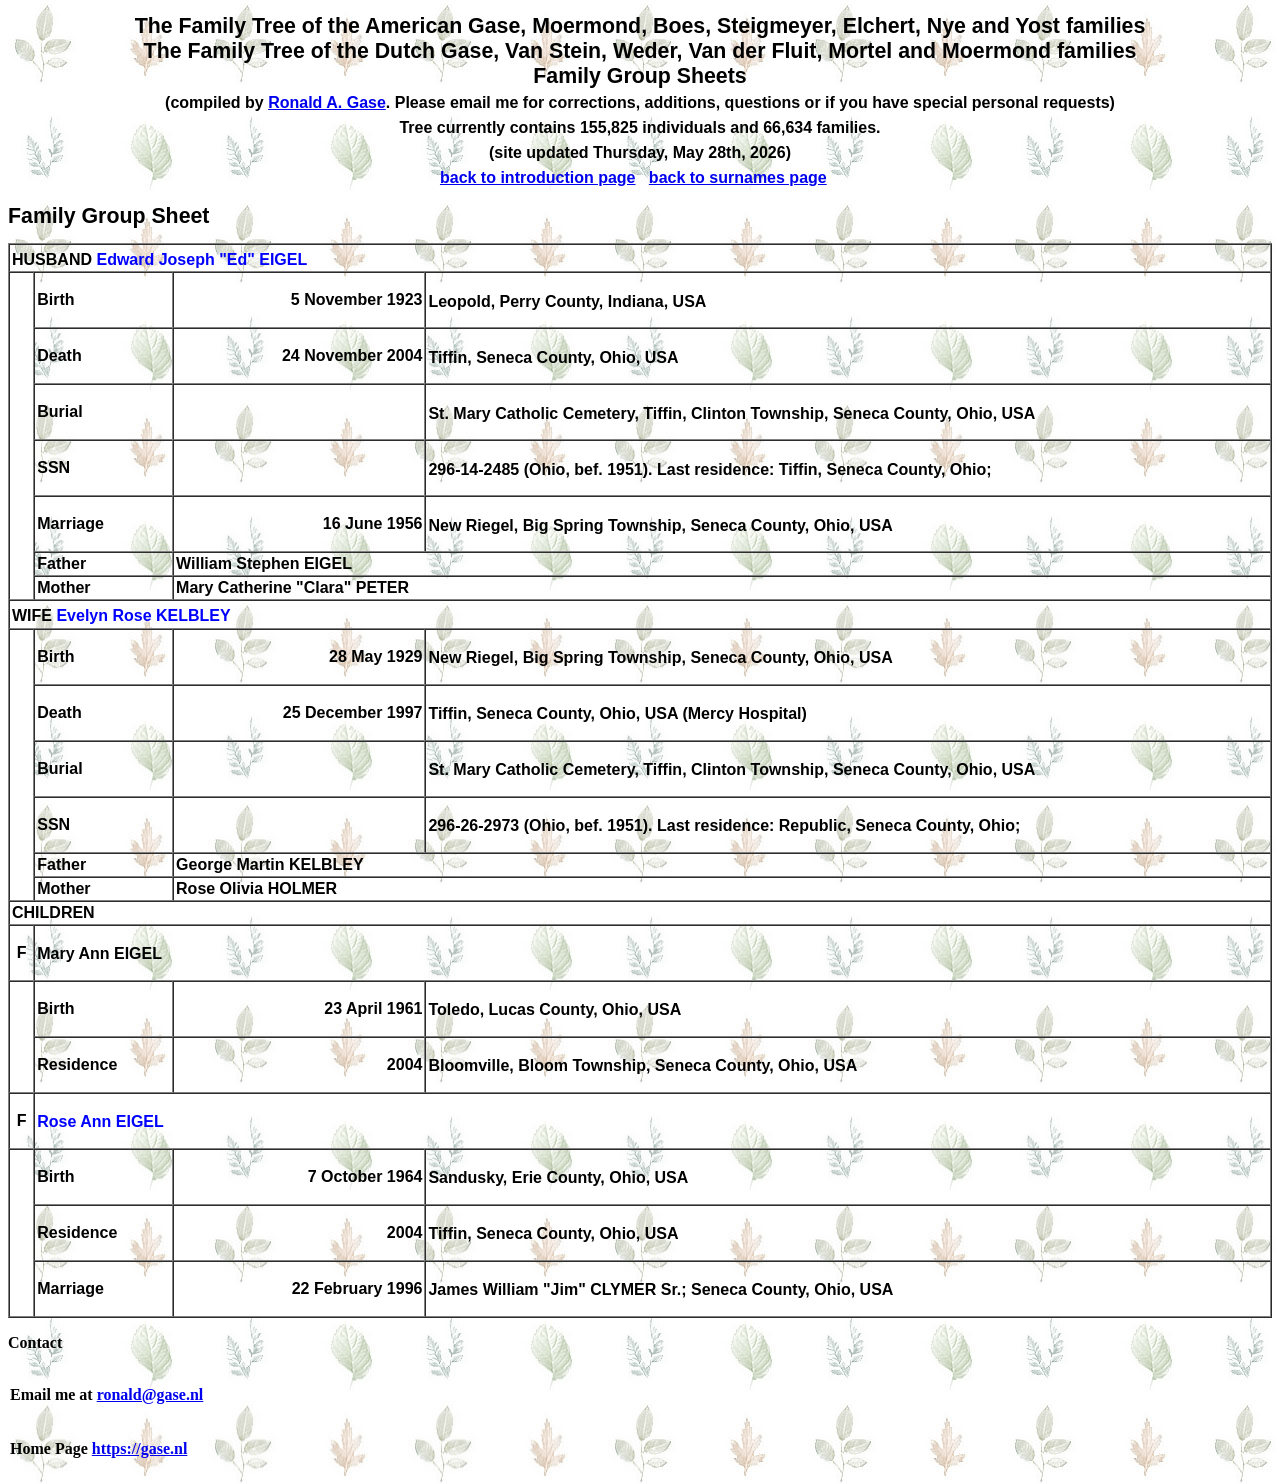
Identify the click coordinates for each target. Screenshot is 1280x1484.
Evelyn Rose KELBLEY (143, 616)
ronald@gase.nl (150, 1394)
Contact (35, 1342)
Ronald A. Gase (327, 102)
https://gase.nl (140, 1448)
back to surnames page (738, 177)
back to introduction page (538, 177)
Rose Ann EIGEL (100, 1122)
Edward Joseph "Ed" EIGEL (201, 259)
